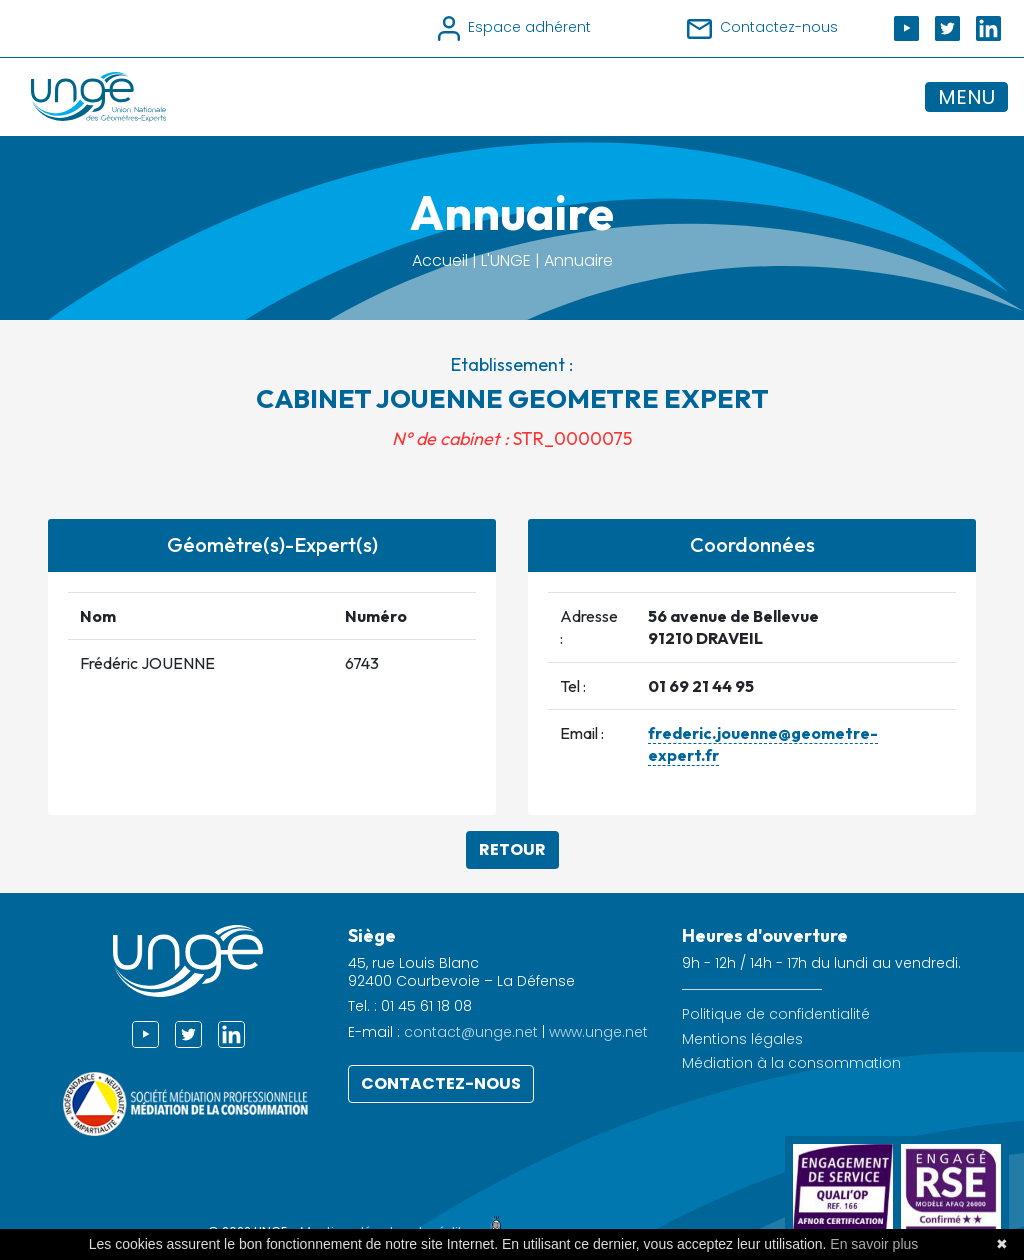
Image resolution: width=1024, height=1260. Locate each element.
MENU (966, 97)
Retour (512, 849)
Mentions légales (742, 1039)
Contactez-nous (441, 1083)
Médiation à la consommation (791, 1063)
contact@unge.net (471, 1032)
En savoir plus (874, 1244)
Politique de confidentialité (776, 1014)
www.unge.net (598, 1032)
